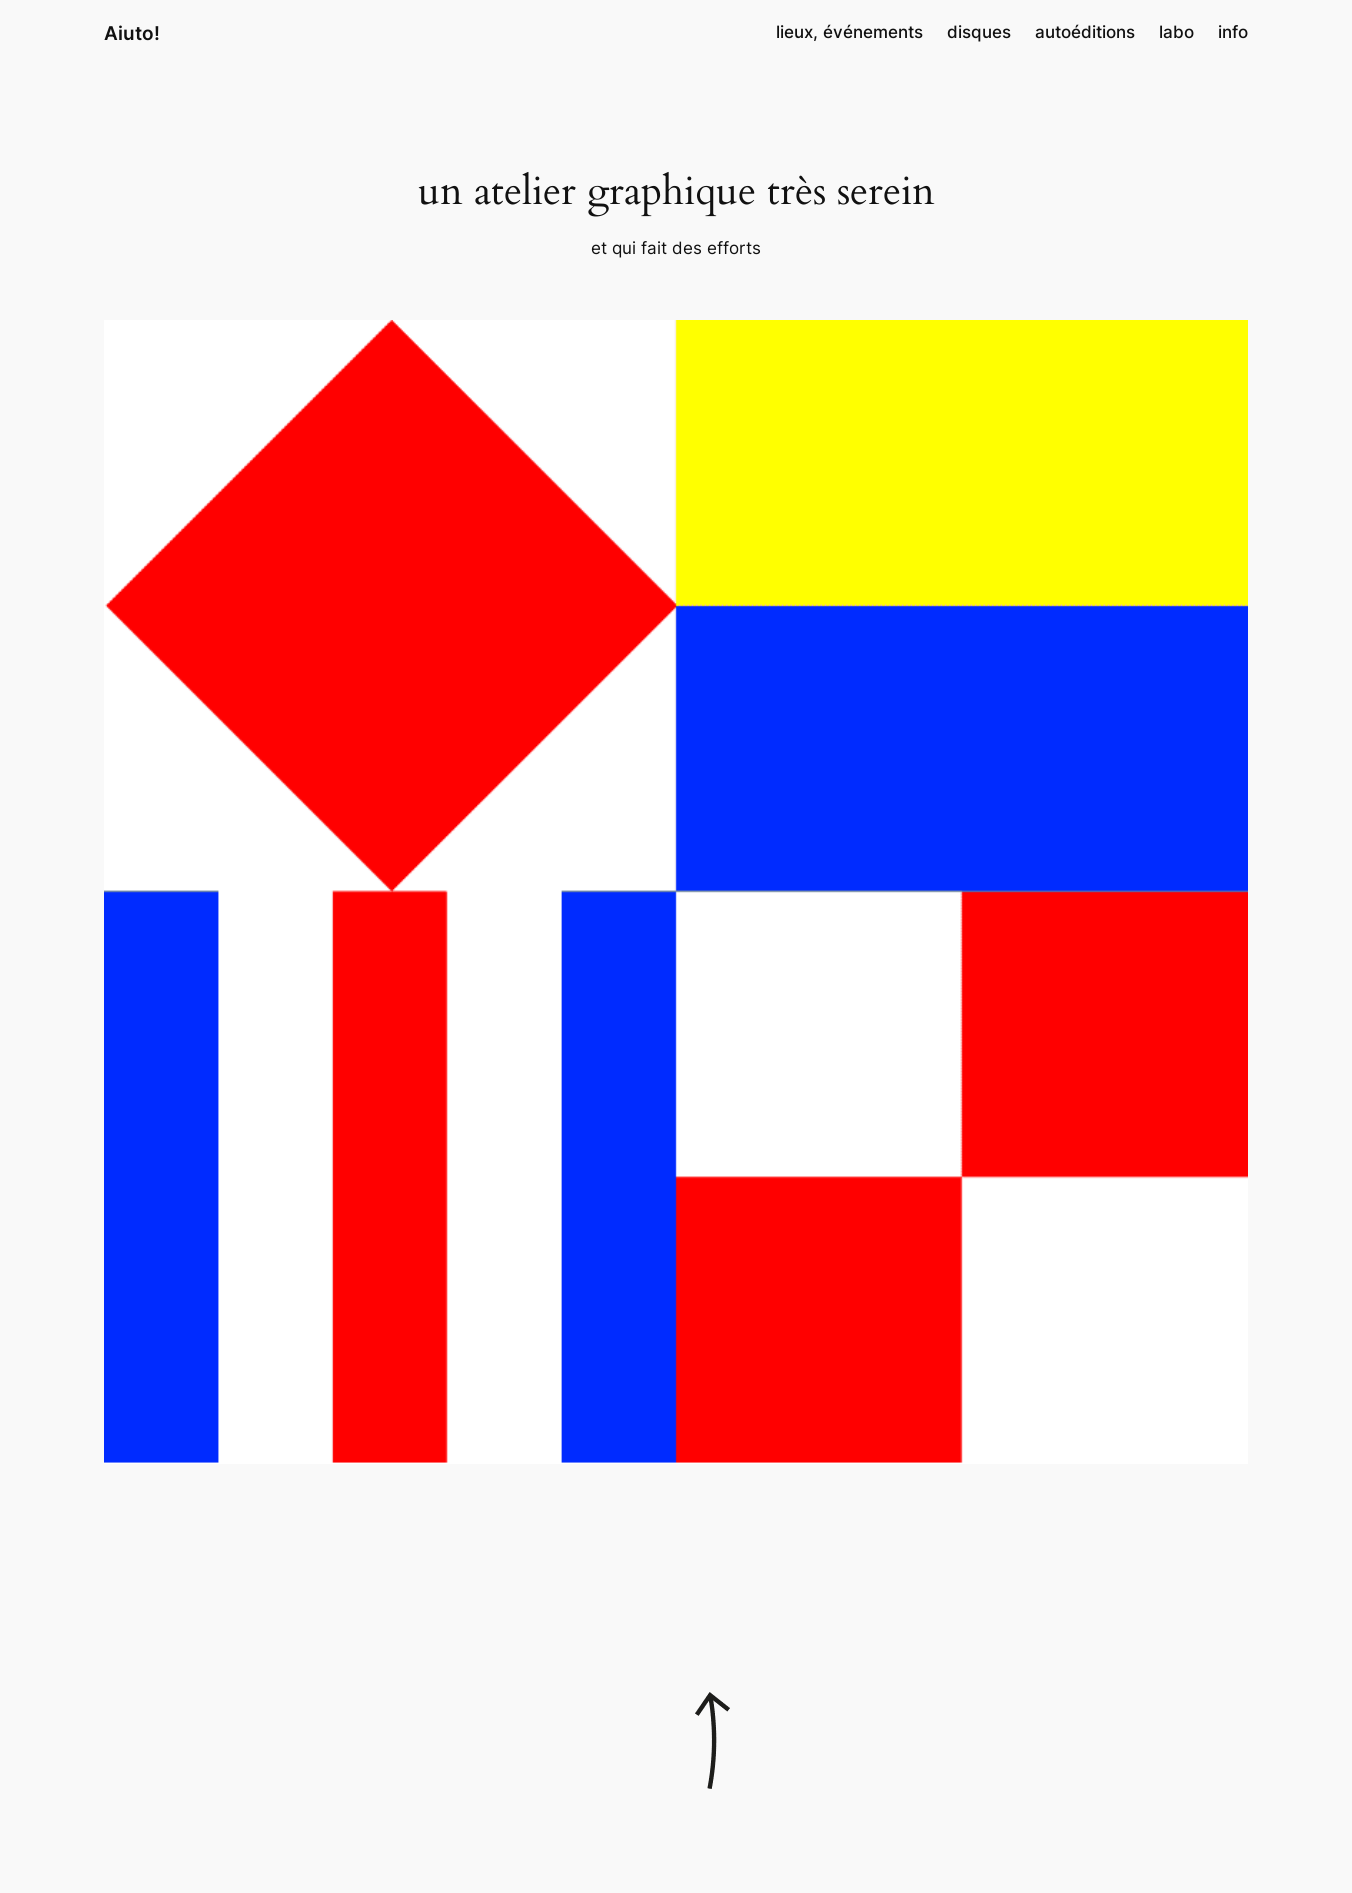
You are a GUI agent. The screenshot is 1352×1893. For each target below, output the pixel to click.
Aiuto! (132, 33)
